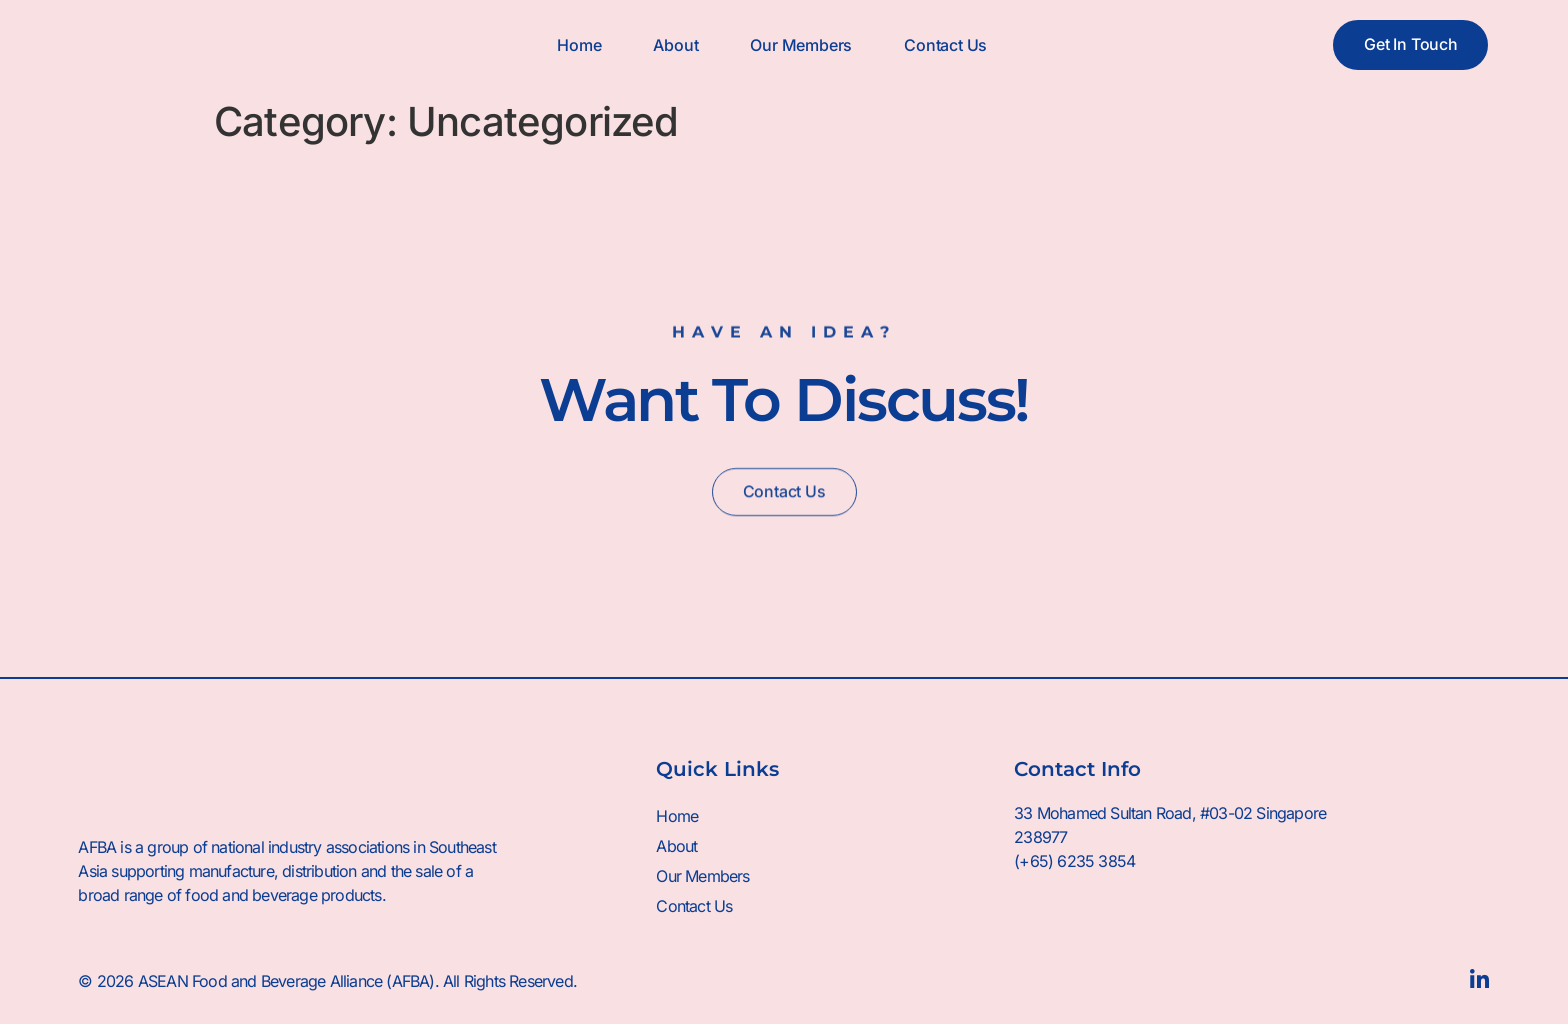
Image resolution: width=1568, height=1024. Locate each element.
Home (579, 45)
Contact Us (945, 45)
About (675, 45)
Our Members (801, 45)
